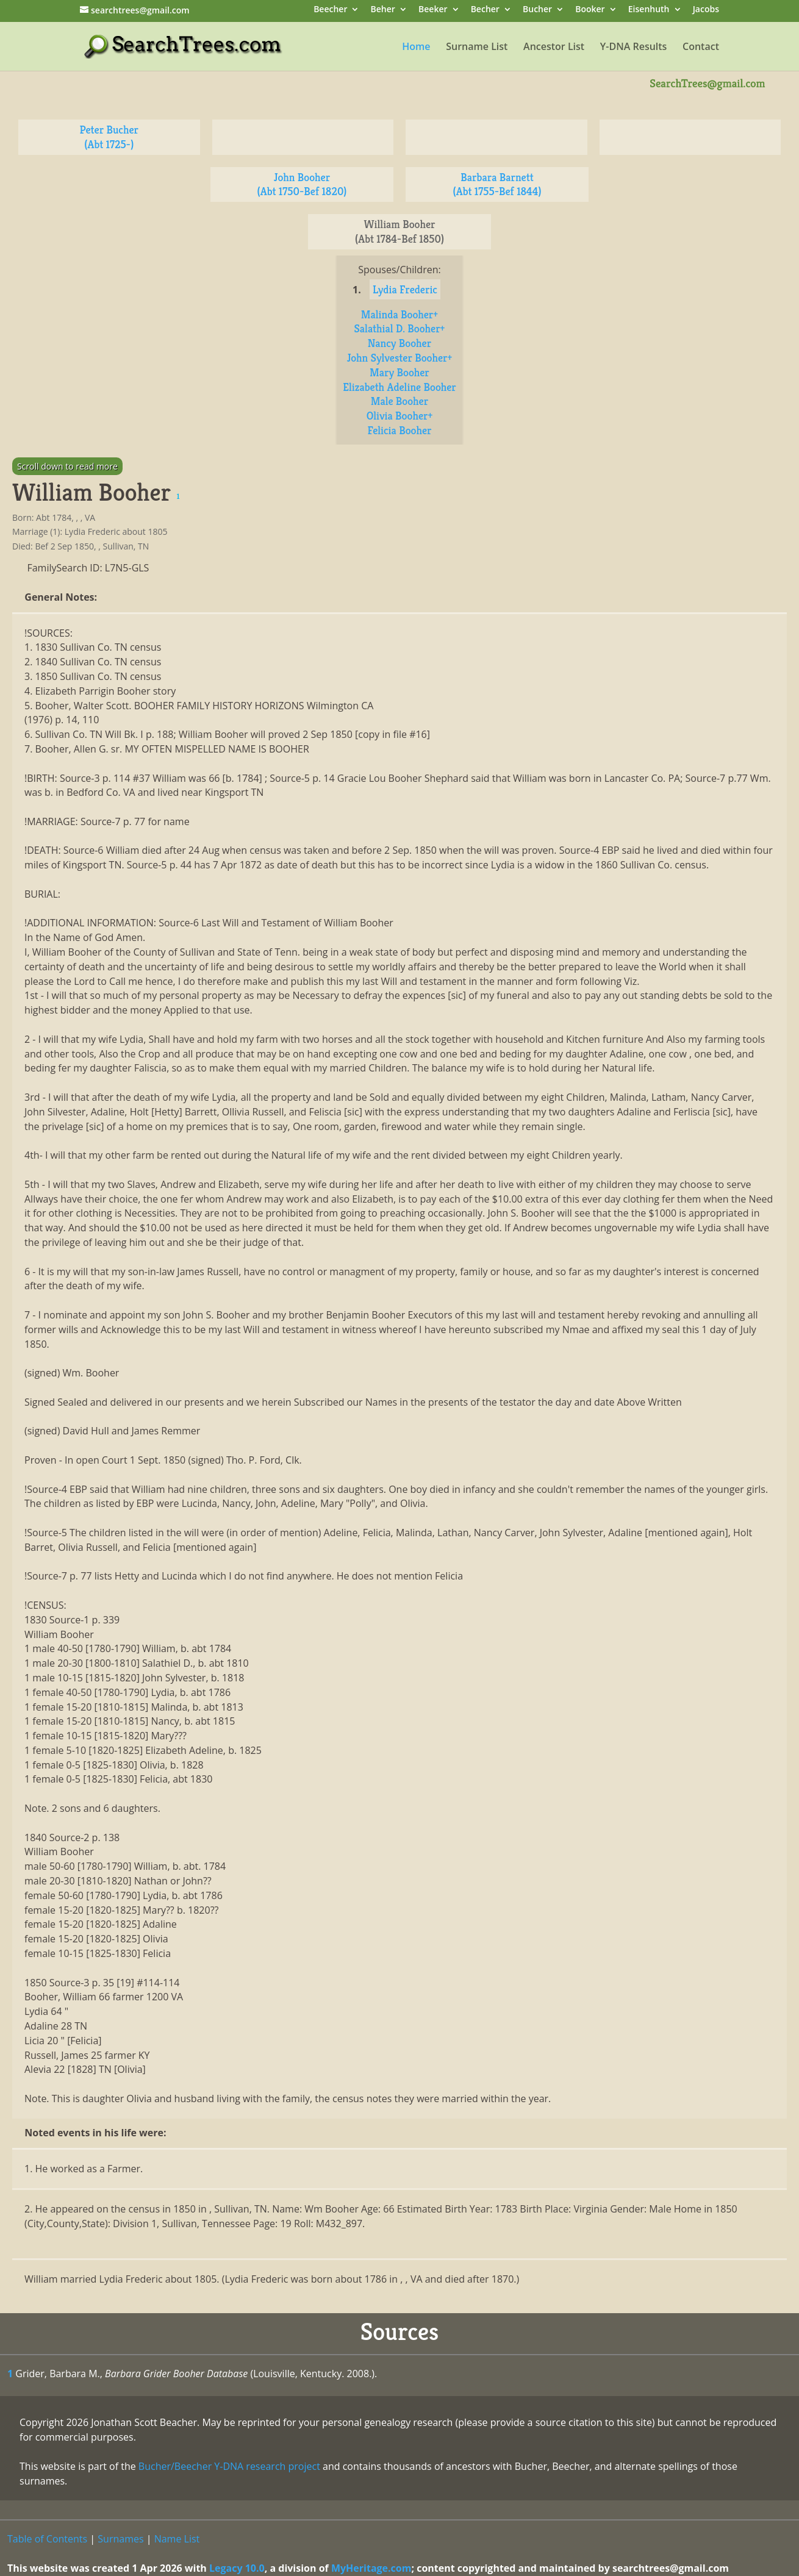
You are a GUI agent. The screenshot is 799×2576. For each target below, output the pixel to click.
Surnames (120, 2539)
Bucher (537, 10)
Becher (485, 10)
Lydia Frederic (405, 289)
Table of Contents (47, 2539)
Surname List (476, 47)
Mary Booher (399, 372)
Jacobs (706, 10)
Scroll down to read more (67, 466)
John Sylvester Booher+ (400, 358)
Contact (701, 47)
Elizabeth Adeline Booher (399, 387)
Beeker (433, 10)
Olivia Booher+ (400, 416)
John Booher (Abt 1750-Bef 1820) (302, 184)
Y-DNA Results (633, 47)
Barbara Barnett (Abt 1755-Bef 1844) (497, 184)
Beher (383, 10)
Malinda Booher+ (399, 314)
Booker (589, 10)
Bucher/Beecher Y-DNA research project (229, 2466)
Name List (177, 2539)
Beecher (330, 10)
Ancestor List (553, 47)
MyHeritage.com (371, 2568)
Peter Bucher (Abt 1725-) (108, 137)
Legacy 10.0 (237, 2568)
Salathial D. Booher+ (399, 328)
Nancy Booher (399, 343)
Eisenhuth (649, 10)
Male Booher (399, 401)
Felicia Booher (399, 430)
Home (416, 47)
